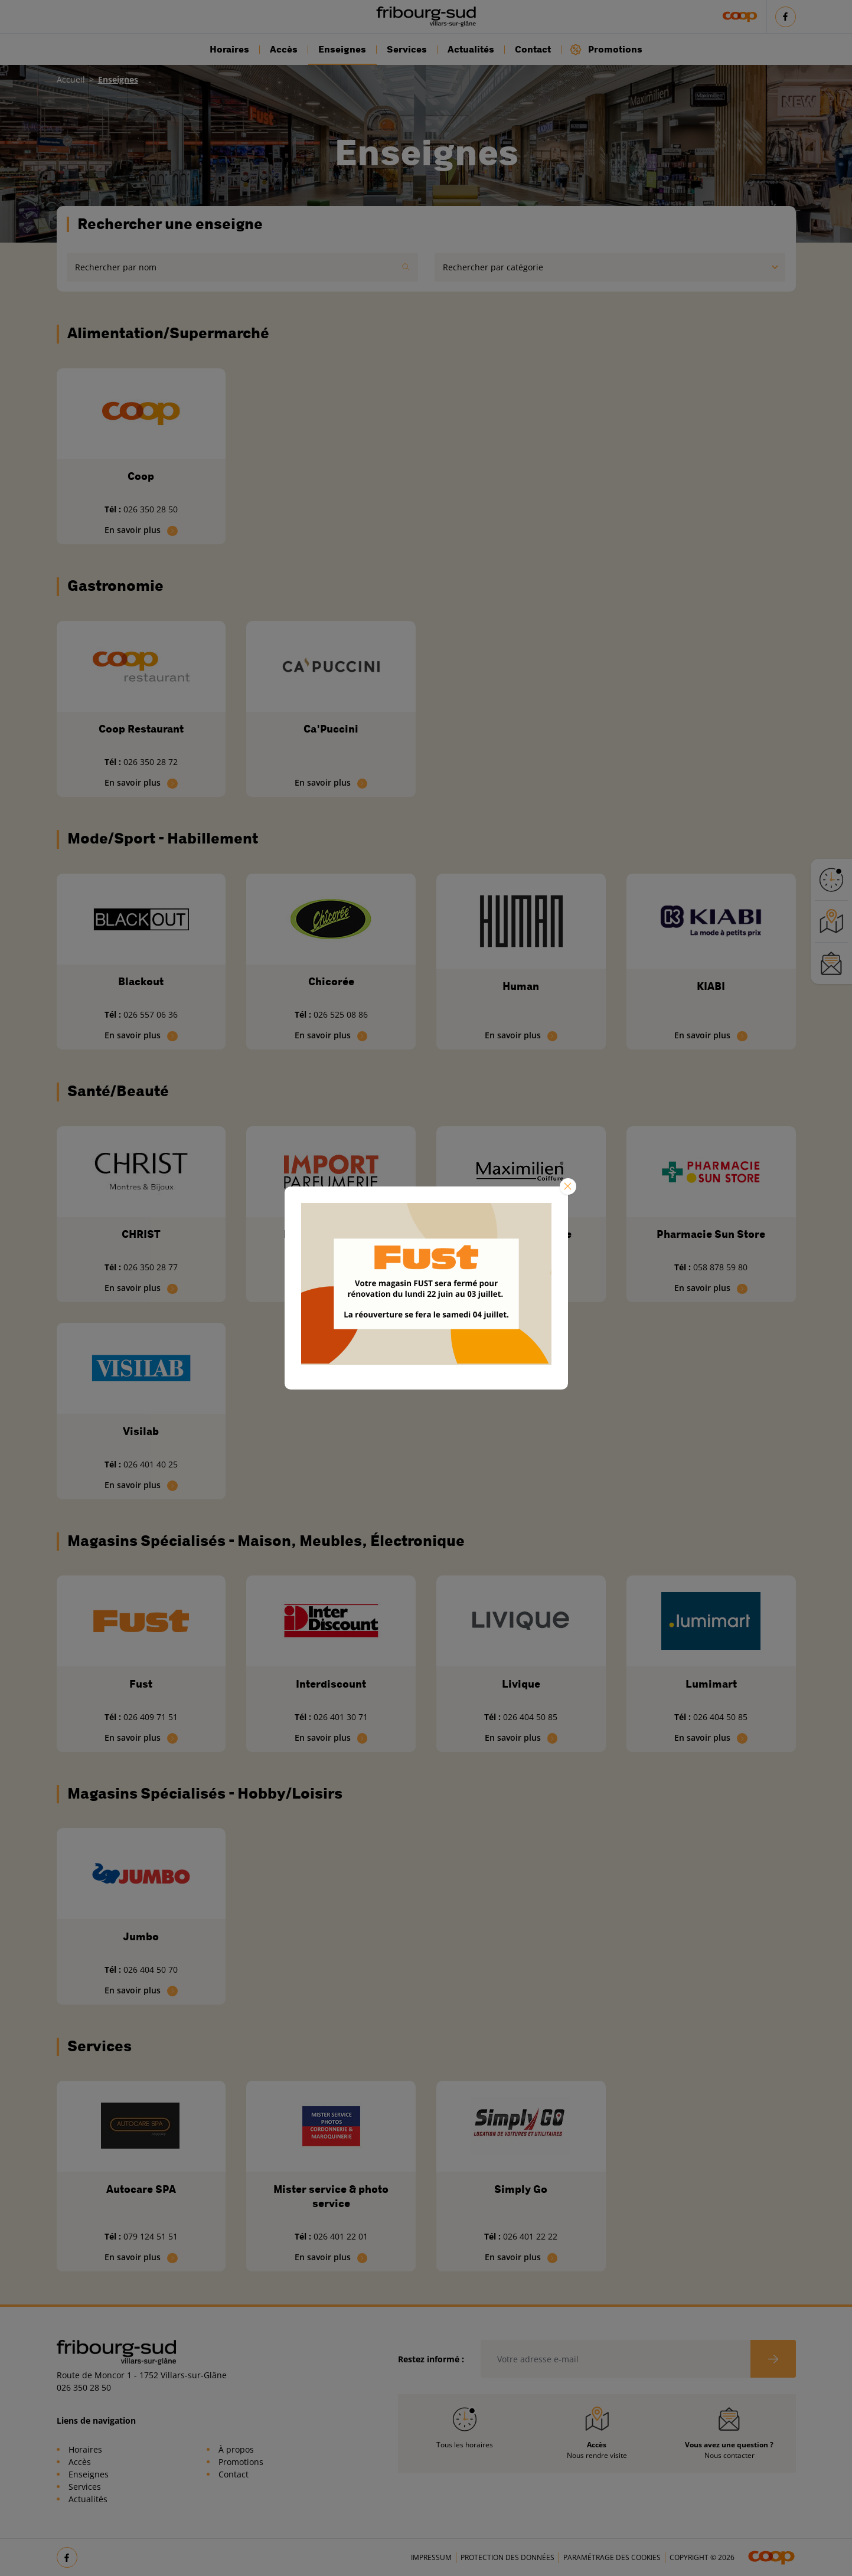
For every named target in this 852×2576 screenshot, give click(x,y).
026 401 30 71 (341, 1716)
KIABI (711, 986)
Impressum (431, 2557)
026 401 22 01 (341, 2236)
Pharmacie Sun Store (711, 1234)
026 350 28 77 (150, 1267)
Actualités (471, 49)
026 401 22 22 (530, 2236)
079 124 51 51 (150, 2236)
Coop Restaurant (141, 729)
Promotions (606, 49)
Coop (141, 476)
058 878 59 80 (720, 1267)
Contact (533, 49)
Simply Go (520, 2189)
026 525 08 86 (341, 1014)
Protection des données (507, 2557)
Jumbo (141, 1937)
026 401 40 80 (530, 1267)
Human (520, 986)
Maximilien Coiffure (521, 1234)
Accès (284, 49)
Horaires (229, 49)
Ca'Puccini (330, 729)
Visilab (141, 1431)
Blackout (141, 982)
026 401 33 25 (341, 1267)
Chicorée (331, 982)
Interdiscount (331, 1684)
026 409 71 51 (150, 1716)
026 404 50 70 (150, 1969)
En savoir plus (141, 529)
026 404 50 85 (530, 1716)
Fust (140, 1684)
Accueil (71, 79)
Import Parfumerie (330, 1234)
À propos (236, 2449)
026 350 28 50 (150, 509)
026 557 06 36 (150, 1014)
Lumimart (711, 1684)
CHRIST (141, 1234)
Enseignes (342, 49)
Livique (521, 1684)
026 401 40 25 (150, 1464)
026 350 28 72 (150, 761)
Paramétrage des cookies (612, 2557)
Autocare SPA (141, 2189)
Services (407, 49)
